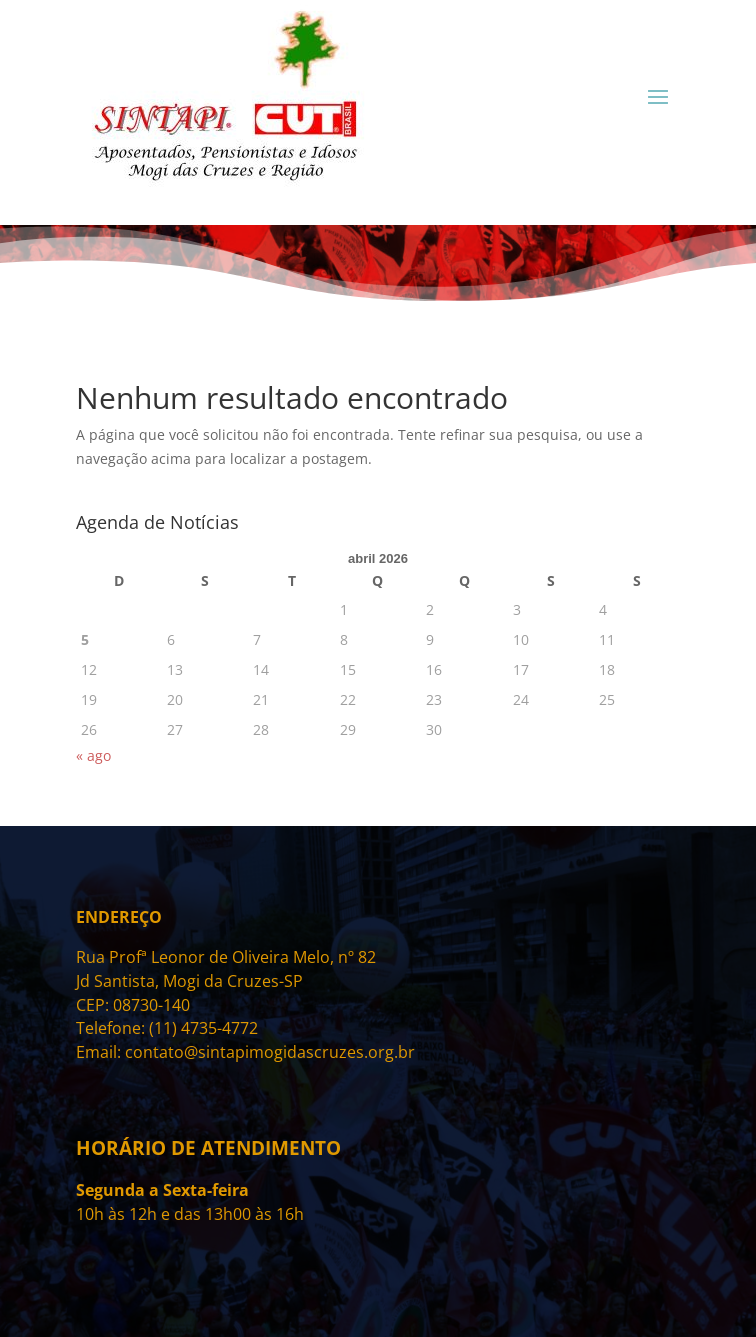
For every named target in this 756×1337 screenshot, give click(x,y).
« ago (93, 755)
